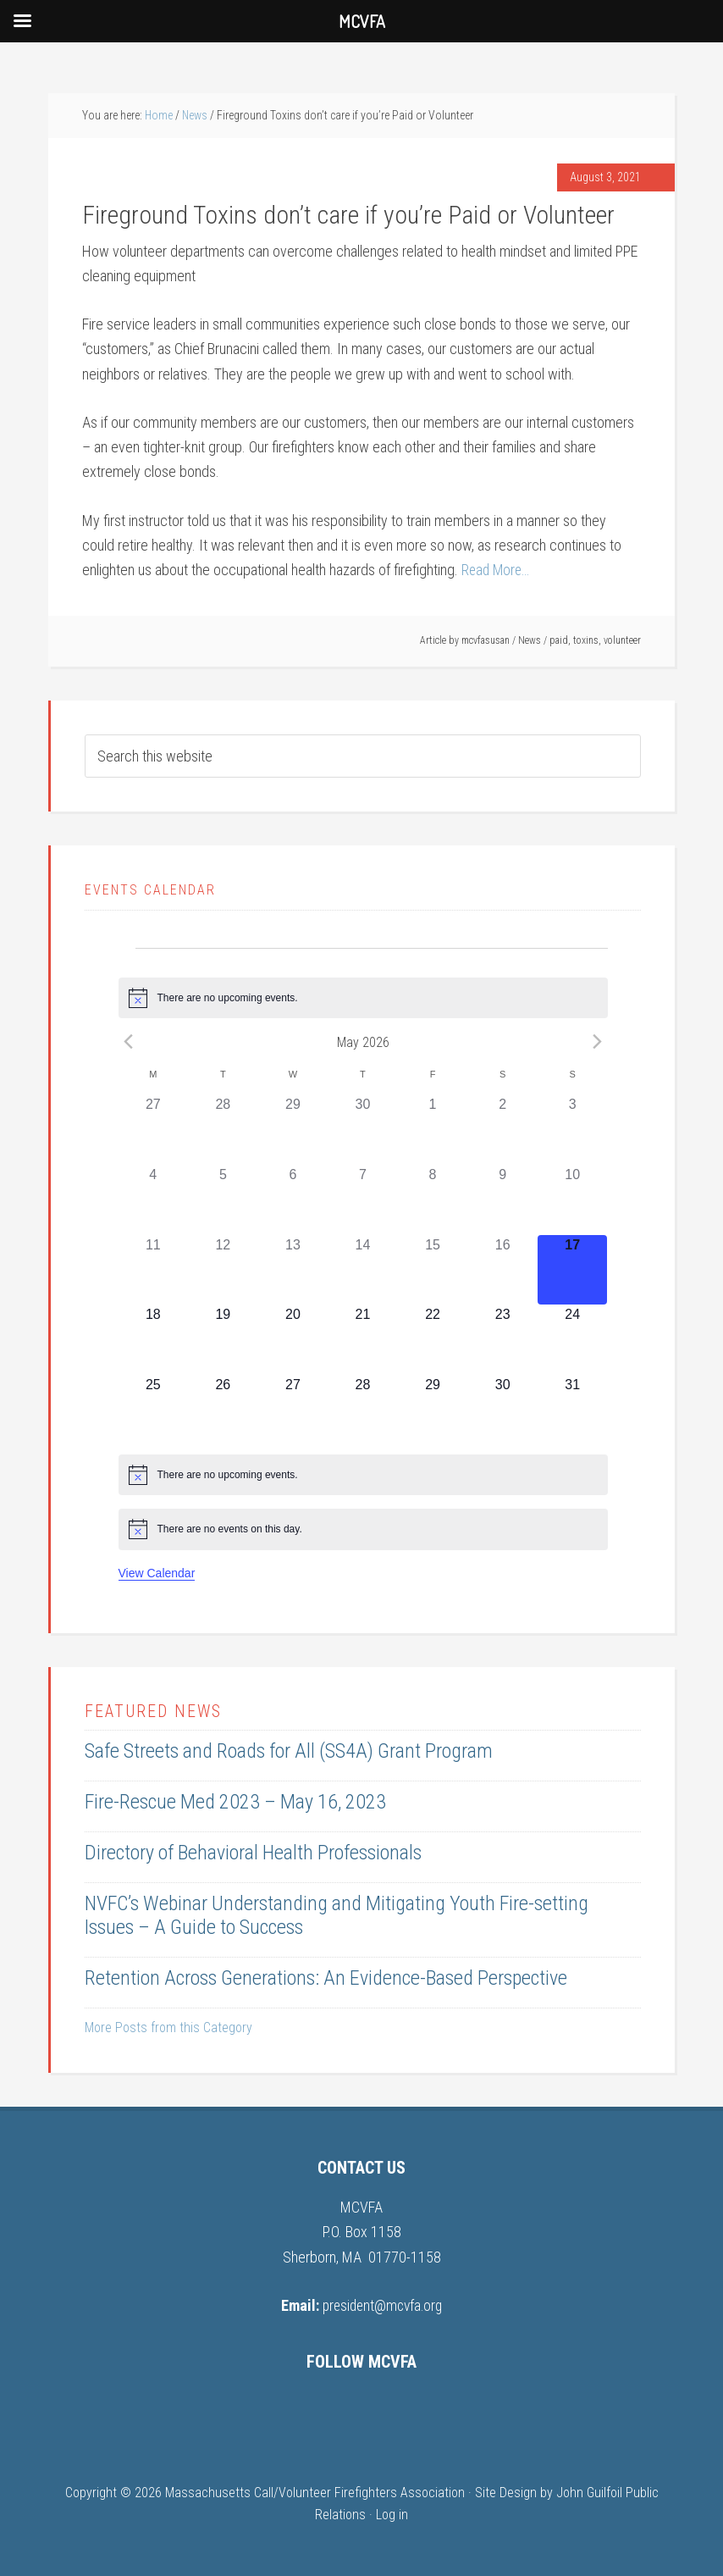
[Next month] (598, 1042)
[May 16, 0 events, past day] (502, 1269)
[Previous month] (129, 1042)
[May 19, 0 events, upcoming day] (223, 1340)
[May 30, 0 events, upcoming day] (502, 1410)
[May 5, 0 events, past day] (223, 1200)
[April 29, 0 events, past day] (293, 1129)
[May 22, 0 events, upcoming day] (433, 1340)
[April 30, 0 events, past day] (363, 1129)
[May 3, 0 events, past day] (573, 1129)
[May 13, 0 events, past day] (293, 1269)
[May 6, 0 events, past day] (293, 1200)
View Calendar (157, 1572)
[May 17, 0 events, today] (573, 1269)
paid (558, 640)
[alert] (363, 998)
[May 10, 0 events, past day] (573, 1200)
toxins (586, 640)
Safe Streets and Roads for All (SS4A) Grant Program (289, 1751)
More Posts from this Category (168, 2027)
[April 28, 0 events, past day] (223, 1129)
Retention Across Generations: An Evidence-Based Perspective (326, 1978)
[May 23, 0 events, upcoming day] (502, 1340)
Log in (392, 2514)
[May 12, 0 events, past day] (223, 1269)
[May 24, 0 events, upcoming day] (573, 1340)
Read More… (497, 570)
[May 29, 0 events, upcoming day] (433, 1410)
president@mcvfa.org (382, 2305)
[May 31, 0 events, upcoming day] (573, 1410)
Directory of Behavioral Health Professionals (253, 1852)
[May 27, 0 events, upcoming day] (293, 1410)
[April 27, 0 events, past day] (154, 1129)
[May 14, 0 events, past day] (363, 1269)
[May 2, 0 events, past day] (502, 1129)
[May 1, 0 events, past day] (433, 1129)
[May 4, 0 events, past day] (154, 1200)
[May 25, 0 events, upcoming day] (154, 1410)
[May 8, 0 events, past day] (433, 1200)
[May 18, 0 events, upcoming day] (154, 1340)
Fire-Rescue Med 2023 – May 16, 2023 (235, 1802)
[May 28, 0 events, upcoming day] (363, 1410)
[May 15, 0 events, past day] (433, 1269)
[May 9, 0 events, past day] (502, 1200)
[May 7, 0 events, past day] (363, 1200)
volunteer (622, 640)
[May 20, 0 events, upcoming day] (293, 1340)
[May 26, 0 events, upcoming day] (223, 1410)
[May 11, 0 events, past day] (154, 1269)
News (529, 640)
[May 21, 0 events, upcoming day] (363, 1340)
